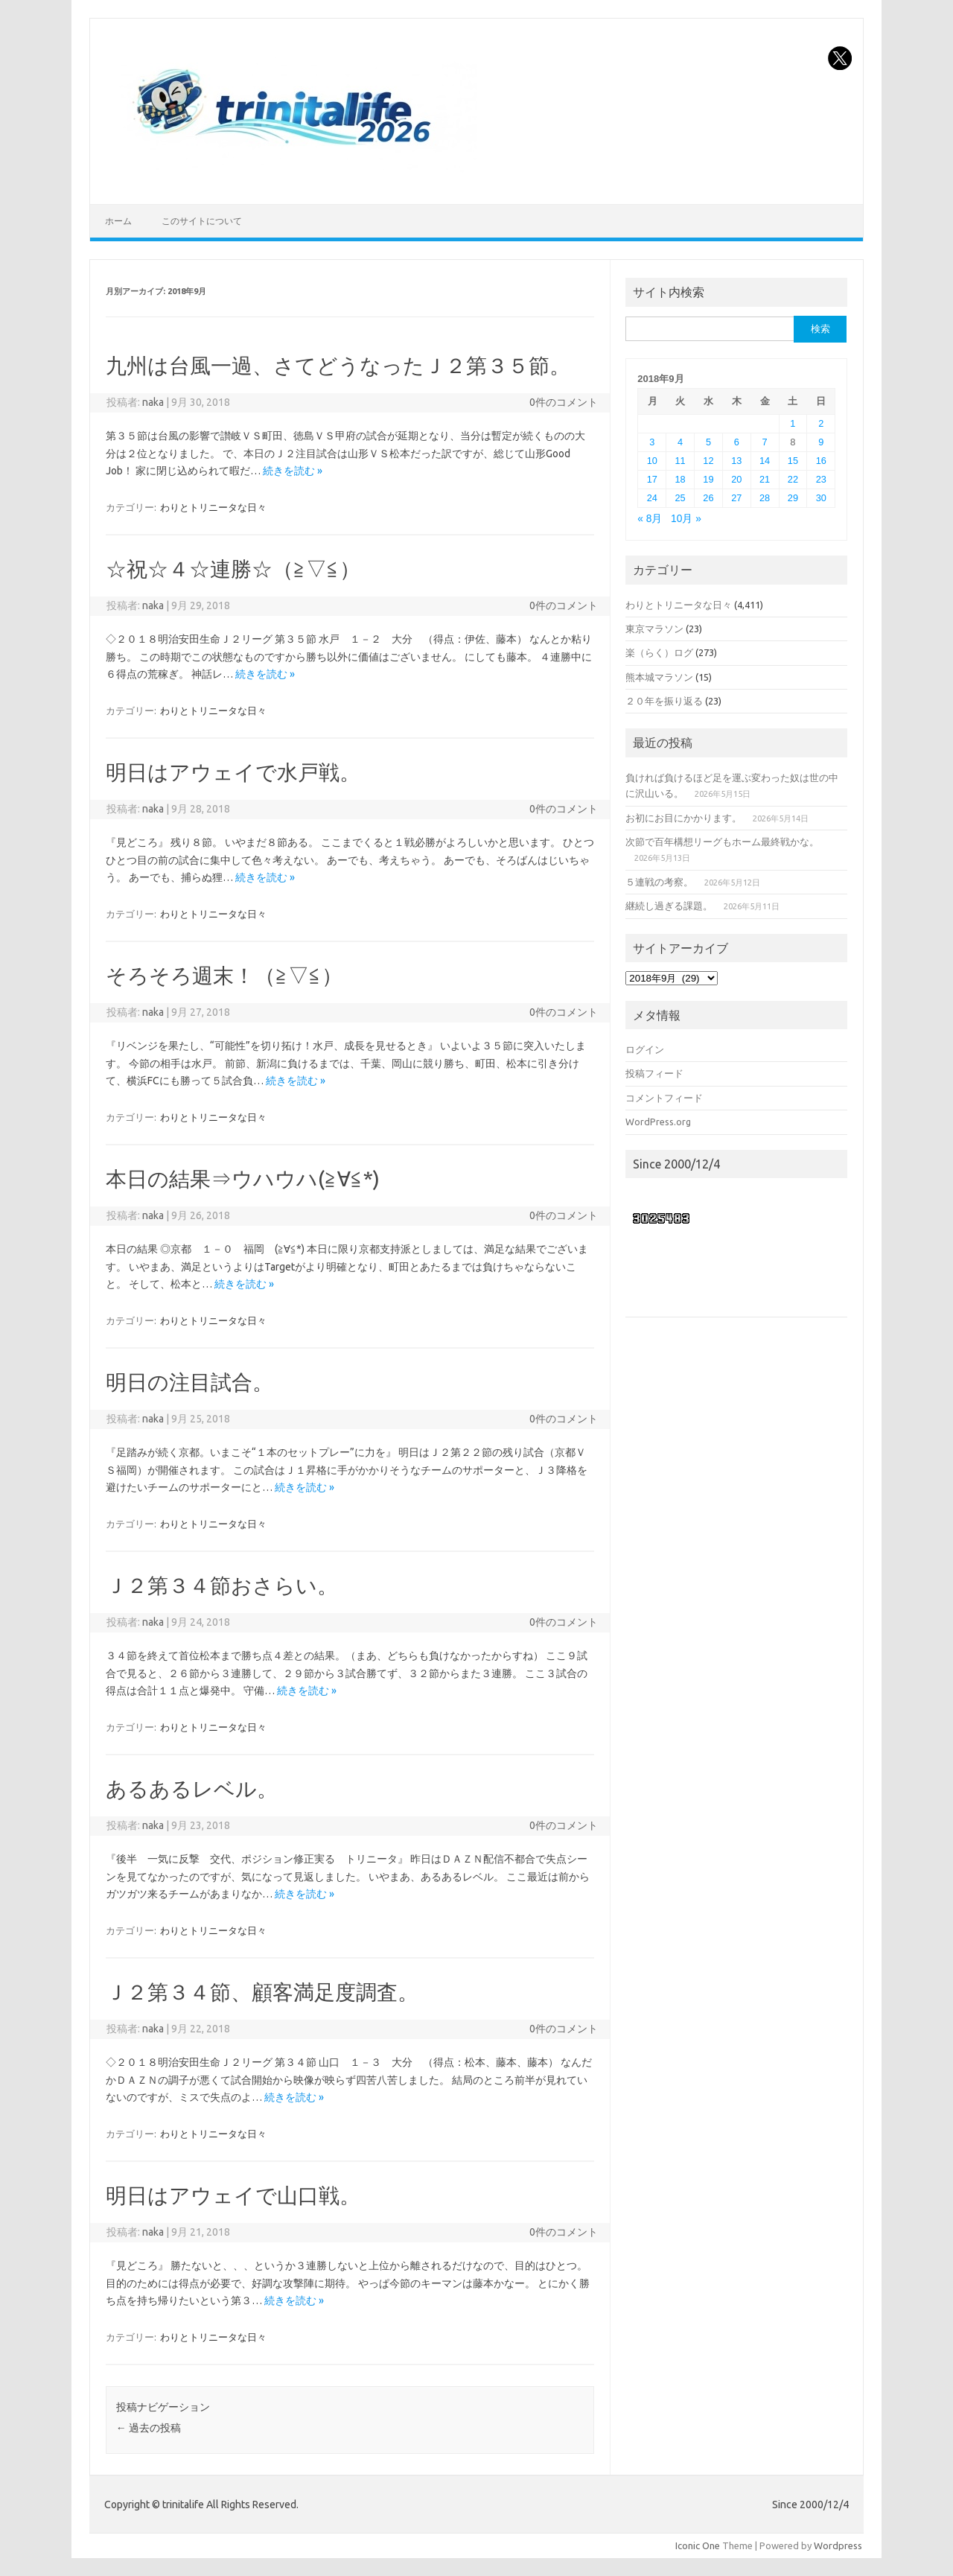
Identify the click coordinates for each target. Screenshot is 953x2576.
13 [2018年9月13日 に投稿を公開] (736, 460)
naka (153, 402)
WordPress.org (658, 1121)
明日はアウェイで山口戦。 (233, 2195)
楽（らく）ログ (659, 652)
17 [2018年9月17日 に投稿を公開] (652, 479)
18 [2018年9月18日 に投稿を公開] (680, 479)
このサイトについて (202, 221)
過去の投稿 (148, 2428)
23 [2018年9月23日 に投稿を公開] (821, 479)
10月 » (686, 518)
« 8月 (649, 518)
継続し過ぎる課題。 (669, 905)
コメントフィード (664, 1098)
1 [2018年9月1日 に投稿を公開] (792, 423)
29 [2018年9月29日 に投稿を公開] (793, 497)
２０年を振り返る (664, 701)
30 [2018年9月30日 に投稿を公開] (821, 497)
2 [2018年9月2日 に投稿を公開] (820, 423)
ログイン (644, 1049)
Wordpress (838, 2545)
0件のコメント (563, 402)
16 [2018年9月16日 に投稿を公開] (821, 460)
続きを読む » (292, 471)
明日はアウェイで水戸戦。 (233, 771)
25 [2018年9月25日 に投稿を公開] (680, 497)
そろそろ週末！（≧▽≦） (224, 975)
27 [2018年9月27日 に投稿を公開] (736, 497)
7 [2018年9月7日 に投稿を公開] (765, 442)
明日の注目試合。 (189, 1381)
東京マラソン (654, 628)
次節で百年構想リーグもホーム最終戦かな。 (722, 841)
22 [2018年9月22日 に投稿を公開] (793, 479)
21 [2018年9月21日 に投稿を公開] (764, 479)
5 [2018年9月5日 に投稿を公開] (708, 442)
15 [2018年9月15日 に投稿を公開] (793, 460)
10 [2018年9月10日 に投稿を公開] (652, 460)
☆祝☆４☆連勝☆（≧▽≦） (233, 568)
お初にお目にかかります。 (683, 817)
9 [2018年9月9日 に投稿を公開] (820, 442)
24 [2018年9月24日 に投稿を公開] (652, 497)
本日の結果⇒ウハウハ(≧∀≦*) (243, 1178)
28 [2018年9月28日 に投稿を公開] (764, 497)
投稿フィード (654, 1073)
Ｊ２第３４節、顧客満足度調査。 (262, 1991)
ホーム (118, 221)
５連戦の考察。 (659, 882)
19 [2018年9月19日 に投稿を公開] (708, 479)
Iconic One (697, 2545)
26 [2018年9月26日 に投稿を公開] (708, 497)
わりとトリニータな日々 (213, 507)
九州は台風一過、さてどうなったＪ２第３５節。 (338, 365)
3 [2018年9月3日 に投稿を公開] (651, 442)
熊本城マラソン (659, 677)
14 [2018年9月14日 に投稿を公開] (764, 460)
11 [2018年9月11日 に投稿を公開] (680, 460)
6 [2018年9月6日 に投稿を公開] (736, 442)
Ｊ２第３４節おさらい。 (222, 1585)
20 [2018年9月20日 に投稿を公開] (736, 479)
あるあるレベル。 (192, 1788)
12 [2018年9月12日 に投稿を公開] (708, 460)
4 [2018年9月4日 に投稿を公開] (680, 442)
